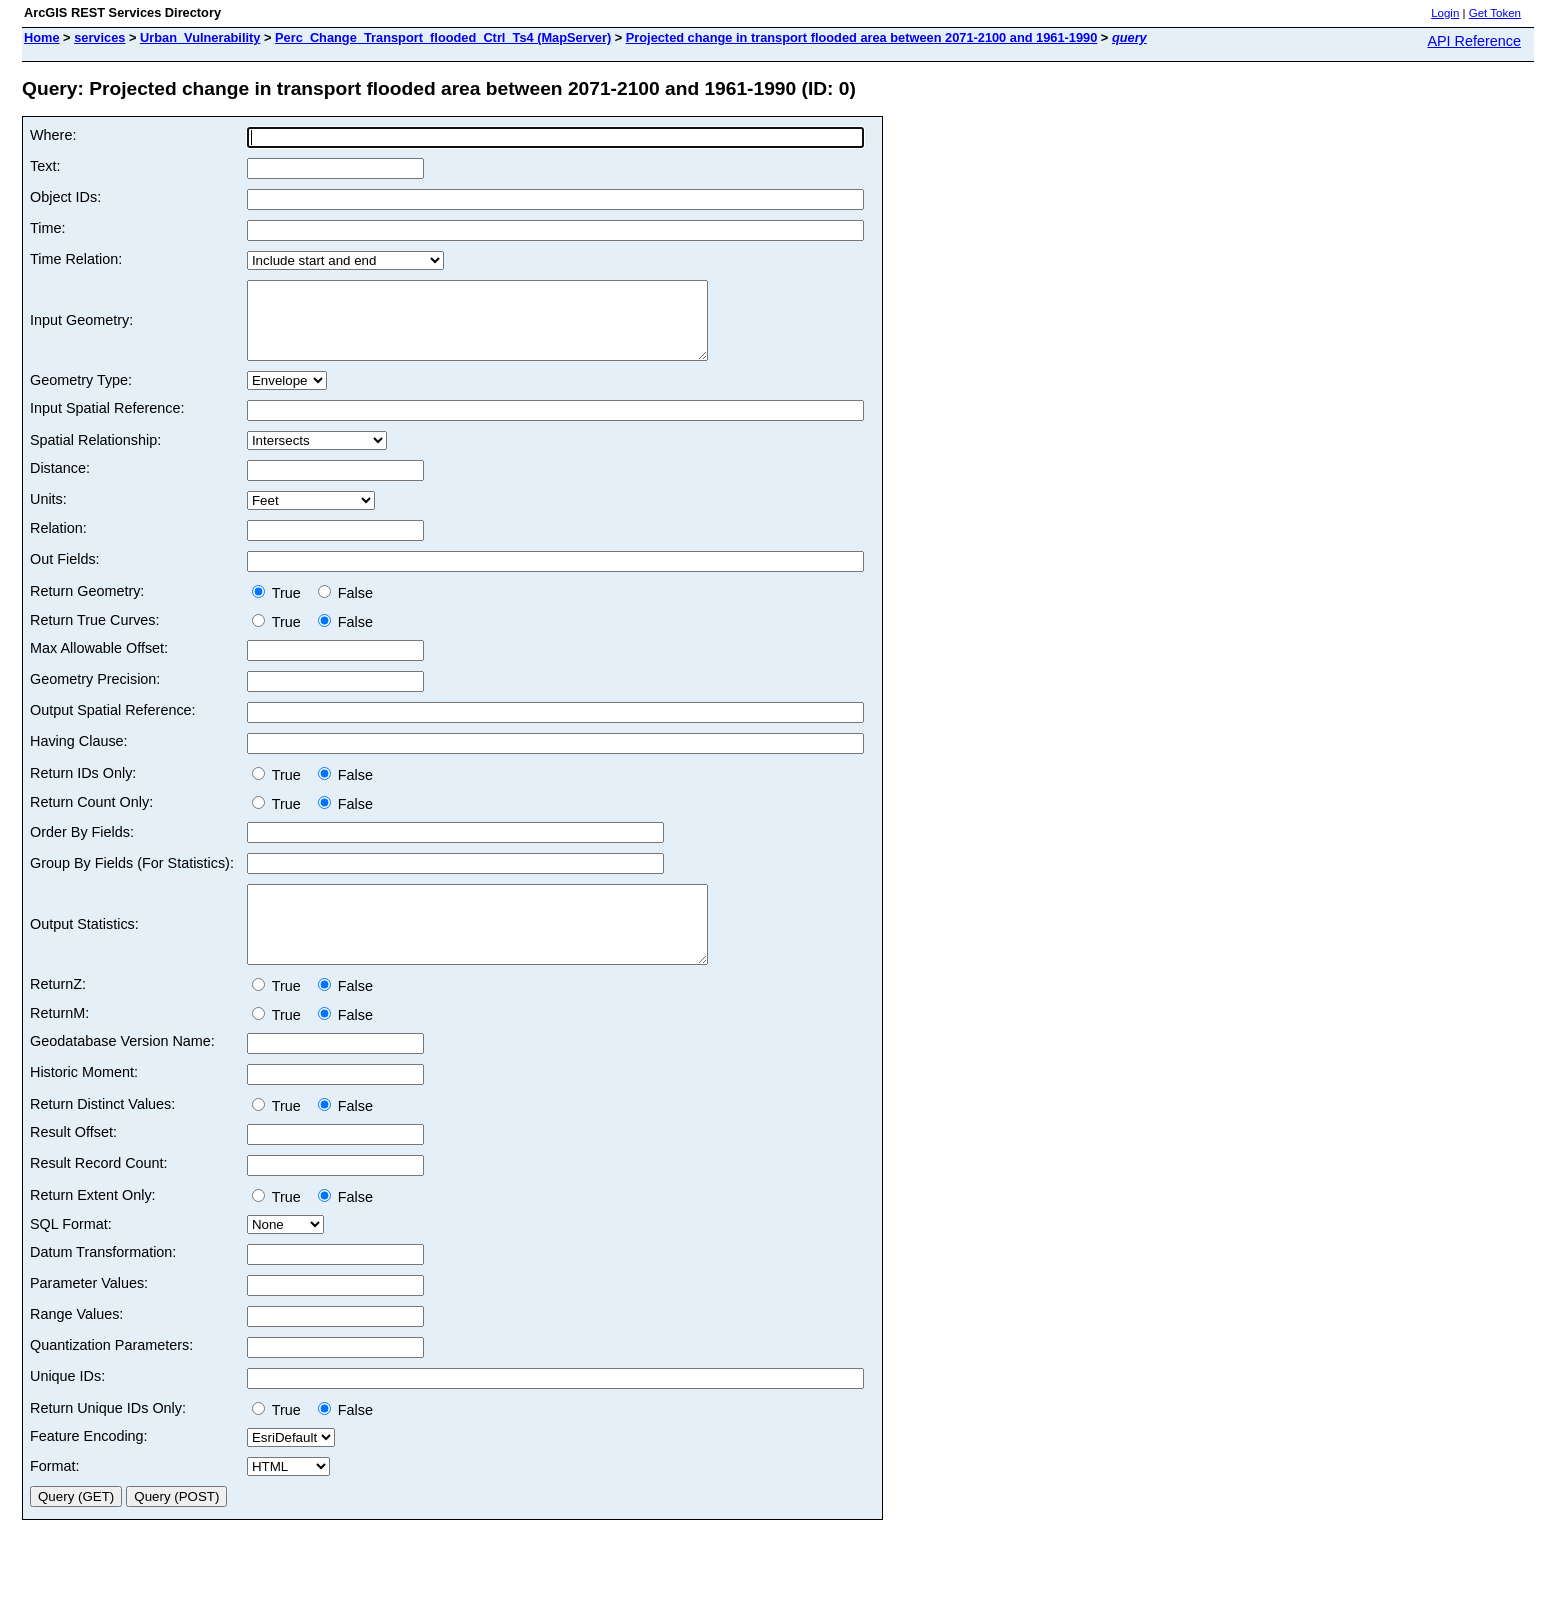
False (345, 608)
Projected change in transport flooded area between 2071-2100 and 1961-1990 (862, 37)
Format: (55, 1496)
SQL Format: (71, 1254)
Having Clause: (79, 756)
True (280, 608)
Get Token (1495, 13)
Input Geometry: (81, 328)
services (99, 37)
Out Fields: (65, 574)
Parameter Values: (89, 1313)
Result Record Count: (99, 1193)
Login (1445, 13)
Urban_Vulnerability (200, 37)
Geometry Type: (81, 395)
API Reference (1474, 41)
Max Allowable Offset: (99, 663)
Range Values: (76, 1344)
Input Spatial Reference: (107, 423)
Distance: (60, 483)
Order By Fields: (82, 847)
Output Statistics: (84, 947)
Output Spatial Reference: (113, 725)
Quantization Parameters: (111, 1375)
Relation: (58, 543)
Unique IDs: (67, 1406)
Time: (47, 228)
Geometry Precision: (95, 694)
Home (42, 37)
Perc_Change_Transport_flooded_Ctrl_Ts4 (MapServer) (443, 37)
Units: (48, 514)
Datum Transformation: (103, 1282)
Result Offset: (73, 1162)
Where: (53, 135)
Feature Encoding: (89, 1466)
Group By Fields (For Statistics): (132, 878)
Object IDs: (65, 197)
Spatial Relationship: (95, 455)
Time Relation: (76, 259)
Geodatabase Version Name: (122, 1071)
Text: (45, 166)
